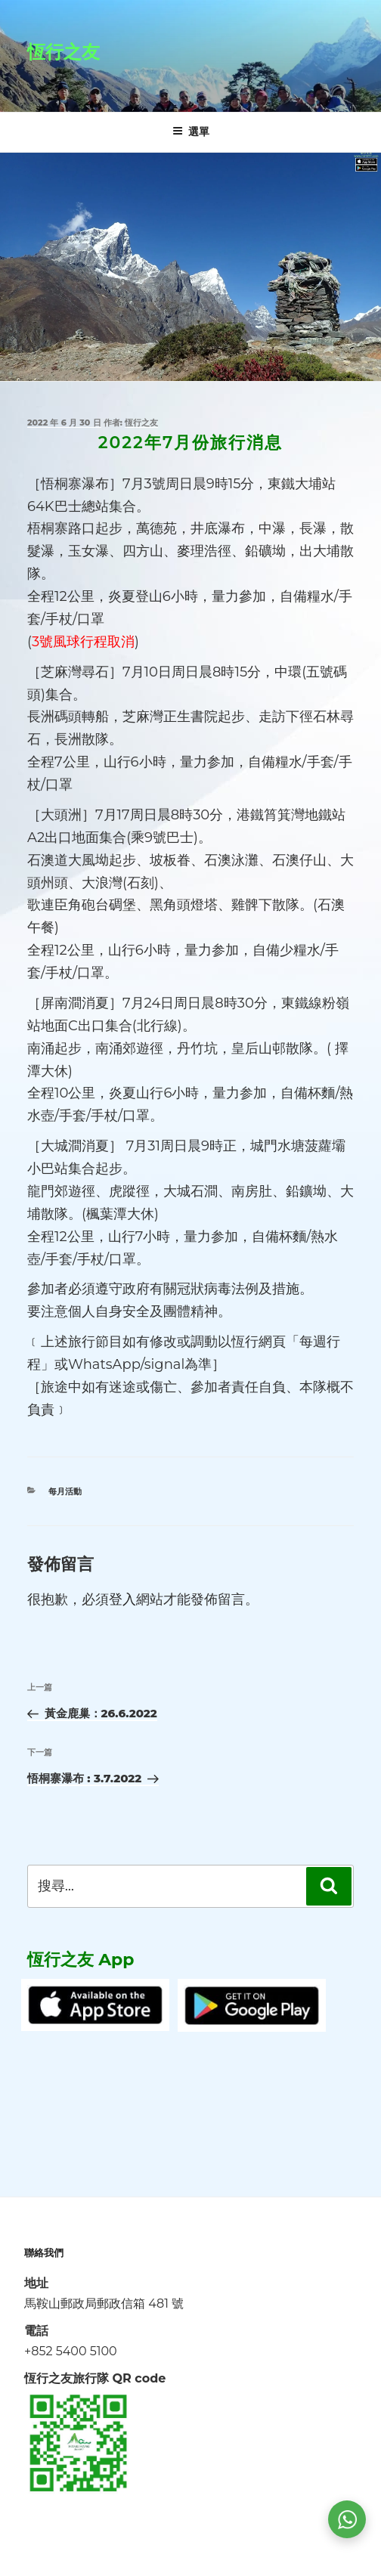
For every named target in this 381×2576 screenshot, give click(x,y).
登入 (122, 1599)
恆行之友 (63, 52)
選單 (190, 131)
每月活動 (65, 1491)
